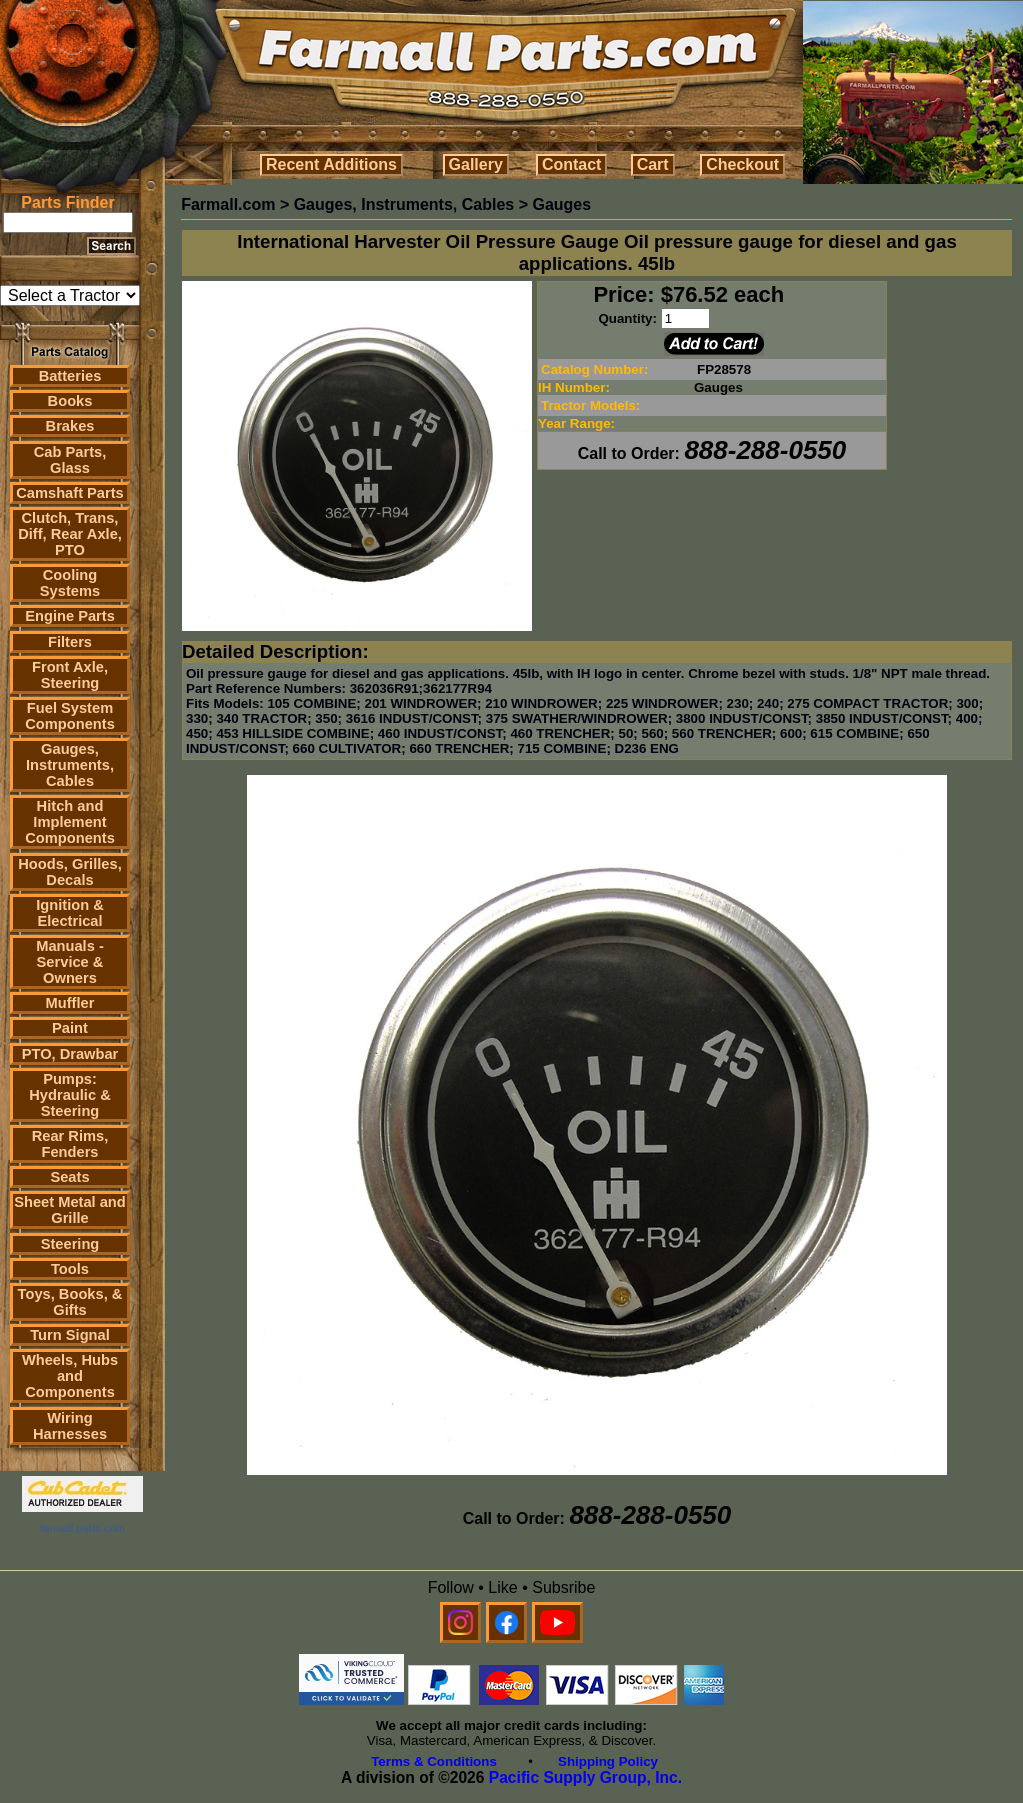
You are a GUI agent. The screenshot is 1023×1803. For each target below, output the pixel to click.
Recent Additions (331, 164)
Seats (69, 1177)
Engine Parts (70, 616)
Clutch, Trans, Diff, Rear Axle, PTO (70, 534)
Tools (70, 1269)
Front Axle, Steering (70, 675)
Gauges (561, 204)
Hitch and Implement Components (70, 822)
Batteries (70, 376)
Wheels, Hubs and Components (70, 1376)
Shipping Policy (608, 1761)
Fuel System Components (70, 716)
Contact (572, 164)
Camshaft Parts (70, 493)
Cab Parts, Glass (70, 460)
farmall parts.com (82, 1528)
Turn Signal (70, 1335)
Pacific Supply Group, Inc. (585, 1777)
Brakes (70, 426)
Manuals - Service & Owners (70, 962)
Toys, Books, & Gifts (70, 1302)
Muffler (70, 1003)
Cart (653, 164)
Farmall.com (228, 204)
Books (70, 401)
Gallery (476, 164)
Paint (70, 1028)
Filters (70, 642)
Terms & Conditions (434, 1761)
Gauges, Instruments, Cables (70, 765)
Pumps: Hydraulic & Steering (69, 1095)
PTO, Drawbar (70, 1054)
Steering (70, 1244)
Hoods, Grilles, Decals (69, 872)
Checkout (742, 164)
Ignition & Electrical (70, 913)
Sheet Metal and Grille (70, 1210)
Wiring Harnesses (70, 1426)
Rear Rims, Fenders (70, 1144)
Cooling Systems (70, 583)
